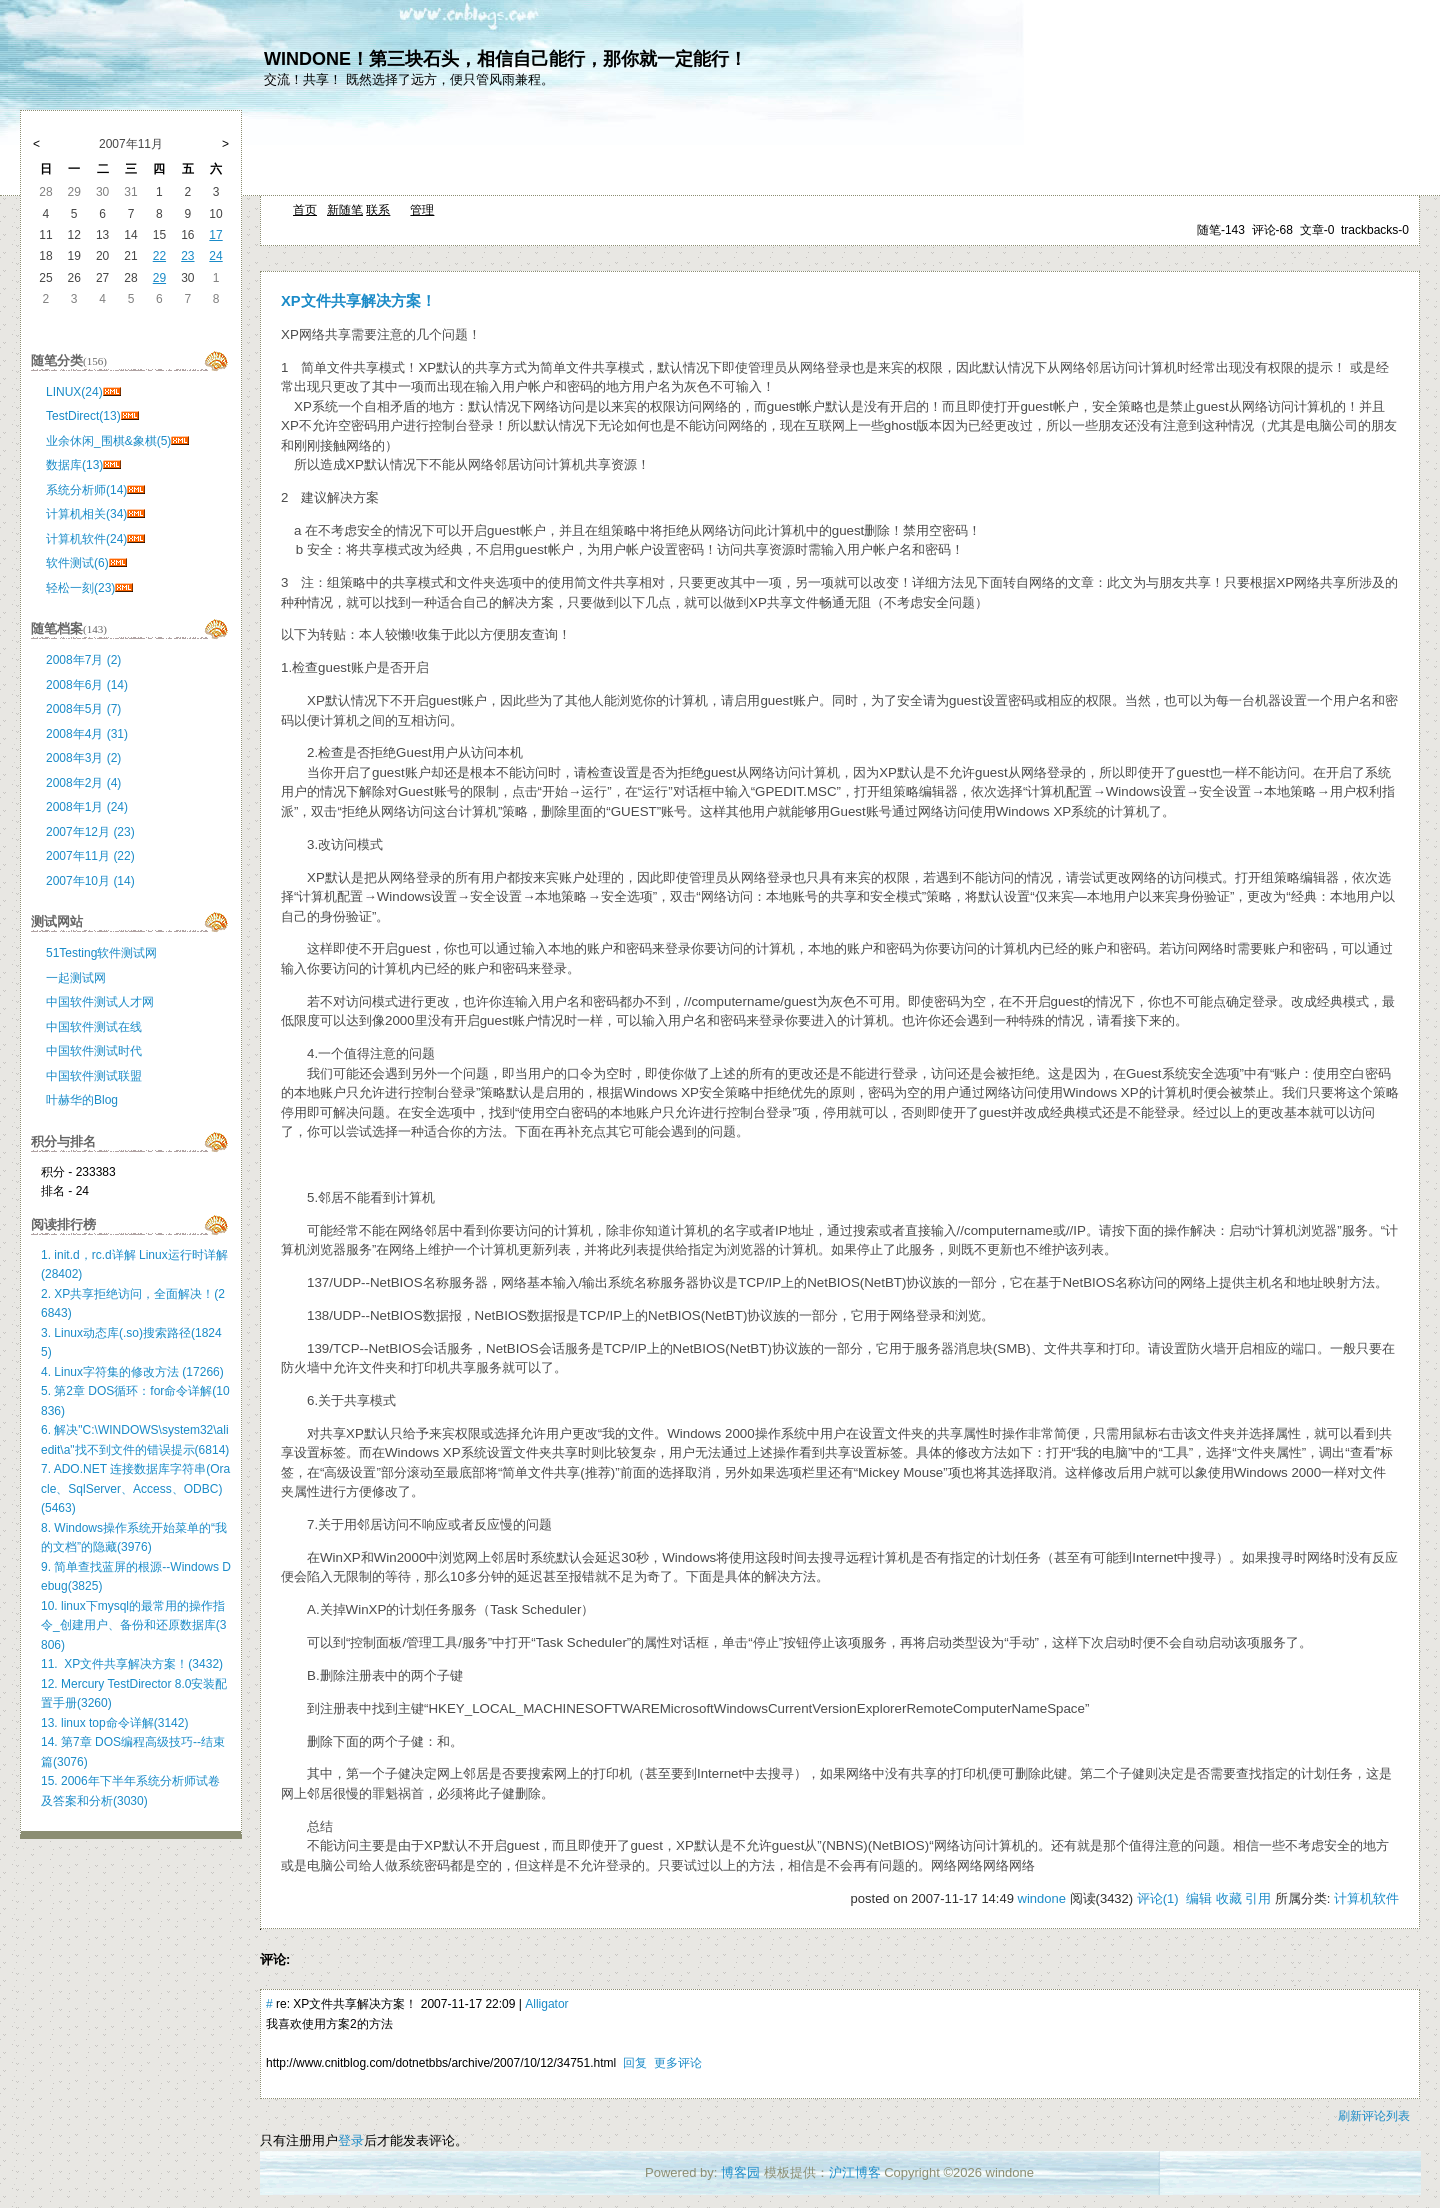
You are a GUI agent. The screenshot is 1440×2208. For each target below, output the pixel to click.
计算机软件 (1366, 1898)
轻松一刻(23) (80, 588)
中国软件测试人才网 (100, 1002)
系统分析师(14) (86, 490)
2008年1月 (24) (87, 807)
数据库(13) (74, 465)
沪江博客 (855, 2172)
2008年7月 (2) (83, 660)
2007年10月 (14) (90, 881)
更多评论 (678, 2063)
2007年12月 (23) (90, 832)
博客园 (740, 2172)
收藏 (1229, 1898)
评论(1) (1158, 1898)
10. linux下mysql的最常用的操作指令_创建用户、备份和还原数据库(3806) (133, 1625)
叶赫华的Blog (82, 1100)
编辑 (1199, 1898)
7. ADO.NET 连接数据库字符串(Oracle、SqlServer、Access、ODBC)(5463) (135, 1488)
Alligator (546, 2004)
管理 (422, 210)
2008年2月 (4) (83, 783)
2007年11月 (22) (90, 856)
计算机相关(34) (86, 514)
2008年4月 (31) (87, 734)
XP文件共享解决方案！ (358, 301)
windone (1042, 1898)
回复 (635, 2063)
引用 (1258, 1898)
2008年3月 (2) (83, 758)
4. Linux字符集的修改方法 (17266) (132, 1372)
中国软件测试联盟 (94, 1076)
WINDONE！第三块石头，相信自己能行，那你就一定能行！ (505, 59)
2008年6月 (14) (87, 685)
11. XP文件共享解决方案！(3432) (132, 1664)
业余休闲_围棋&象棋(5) (108, 441)
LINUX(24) (74, 392)
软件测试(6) (77, 563)
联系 (378, 210)
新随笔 (345, 210)
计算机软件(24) (86, 539)
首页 (305, 210)
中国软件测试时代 (94, 1051)
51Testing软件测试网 (101, 953)
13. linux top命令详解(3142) (114, 1723)
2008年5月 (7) (83, 709)
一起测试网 (76, 978)
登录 (351, 2140)
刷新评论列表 (1374, 2116)
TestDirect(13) (83, 416)
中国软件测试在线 (94, 1027)
